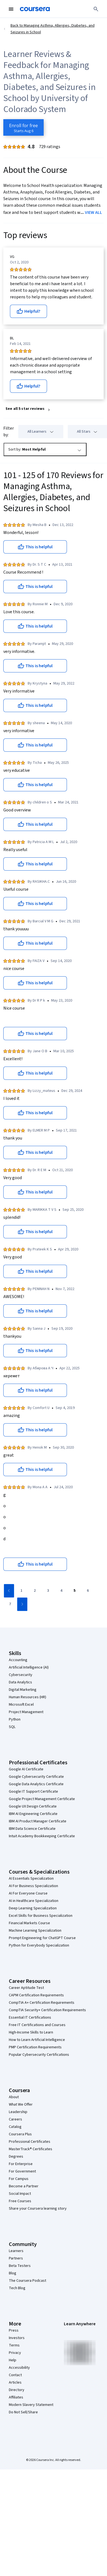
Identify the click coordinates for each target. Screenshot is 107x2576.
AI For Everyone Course (28, 1893)
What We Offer (21, 2104)
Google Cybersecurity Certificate (36, 1776)
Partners (16, 2258)
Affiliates (16, 2397)
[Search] (96, 9)
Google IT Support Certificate (33, 1791)
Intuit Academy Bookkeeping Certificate (42, 1836)
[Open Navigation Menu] (11, 9)
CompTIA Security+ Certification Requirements (47, 2010)
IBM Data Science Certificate (32, 1828)
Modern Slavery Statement (31, 2405)
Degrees (16, 2156)
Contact (15, 2375)
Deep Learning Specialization (33, 1908)
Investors (17, 2338)
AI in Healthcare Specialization (33, 1901)
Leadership (18, 2112)
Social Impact (20, 2193)
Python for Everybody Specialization (39, 1945)
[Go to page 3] (48, 1591)
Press (14, 2330)
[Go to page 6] (88, 1591)
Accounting (18, 1660)
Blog (12, 2273)
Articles (15, 2382)
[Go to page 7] (10, 1604)
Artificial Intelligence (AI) (29, 1667)
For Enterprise (21, 2164)
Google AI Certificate (26, 1769)
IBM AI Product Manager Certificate (37, 1821)
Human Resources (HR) (27, 1697)
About (14, 2097)
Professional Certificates (29, 2141)
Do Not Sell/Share (23, 2412)
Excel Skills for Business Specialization (40, 1915)
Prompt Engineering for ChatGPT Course (42, 1938)
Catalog (15, 2127)
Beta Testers (20, 2266)
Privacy (15, 2353)
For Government (22, 2171)
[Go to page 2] (35, 1591)
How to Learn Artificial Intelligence (37, 2040)
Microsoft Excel (21, 1704)
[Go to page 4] (61, 1591)
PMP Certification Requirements (35, 2047)
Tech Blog (17, 2288)
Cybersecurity (20, 1675)
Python (14, 1719)
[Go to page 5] (74, 1591)
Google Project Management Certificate (42, 1799)
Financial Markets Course (29, 1923)
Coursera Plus (20, 2134)
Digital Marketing (22, 1689)
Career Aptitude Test (26, 1988)
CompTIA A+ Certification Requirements (41, 2002)
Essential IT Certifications (30, 2017)
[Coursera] (35, 9)
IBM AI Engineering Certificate (33, 1814)
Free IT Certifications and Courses (37, 2025)
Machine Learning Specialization (35, 1930)
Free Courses (20, 2201)
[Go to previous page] (9, 1591)
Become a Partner (23, 2186)
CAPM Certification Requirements (36, 1995)
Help (12, 2360)
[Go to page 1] (21, 1591)
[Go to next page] (22, 1604)
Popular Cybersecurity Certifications (39, 2054)
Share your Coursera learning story (38, 2208)
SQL (12, 1727)
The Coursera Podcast (27, 2280)
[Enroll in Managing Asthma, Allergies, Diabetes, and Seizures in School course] (23, 127)
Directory (16, 2390)
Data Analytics (20, 1682)
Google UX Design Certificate (33, 1806)
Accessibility (19, 2367)
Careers (15, 2119)
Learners (16, 2251)
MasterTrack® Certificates (30, 2149)
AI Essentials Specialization (31, 1878)
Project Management (26, 1712)
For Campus (18, 2179)
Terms (14, 2345)
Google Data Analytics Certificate (36, 1784)
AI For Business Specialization (33, 1886)
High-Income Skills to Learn (31, 2032)
